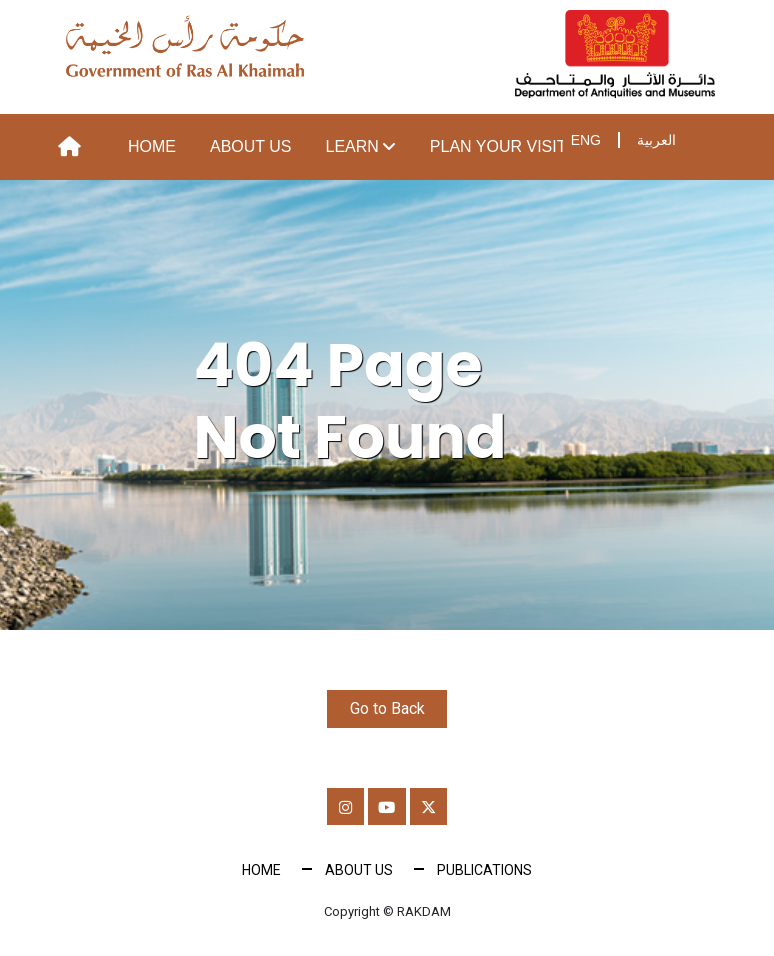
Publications (484, 873)
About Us (251, 146)
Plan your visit (498, 146)
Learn (352, 146)
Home (152, 146)
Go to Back (387, 708)
